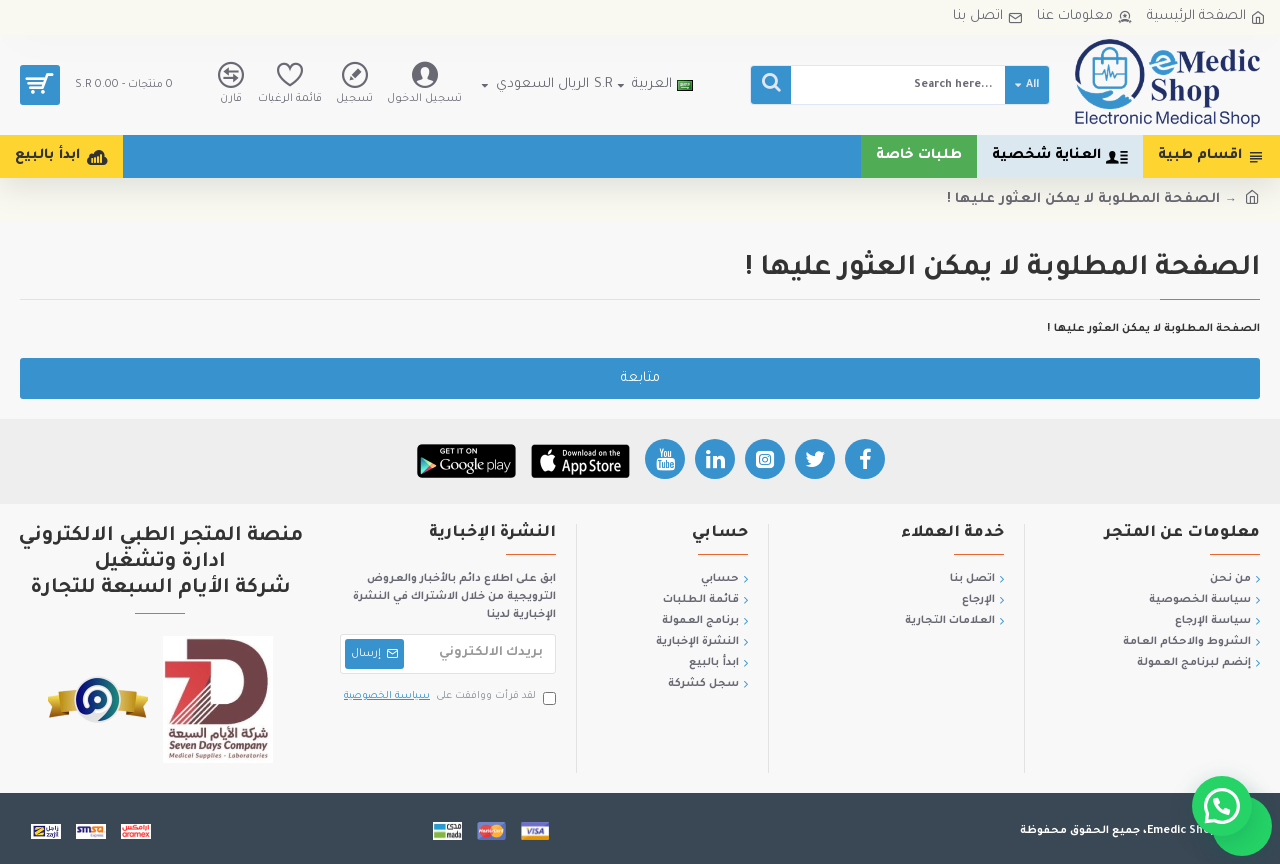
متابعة (640, 378)
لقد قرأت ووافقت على (448, 697)
